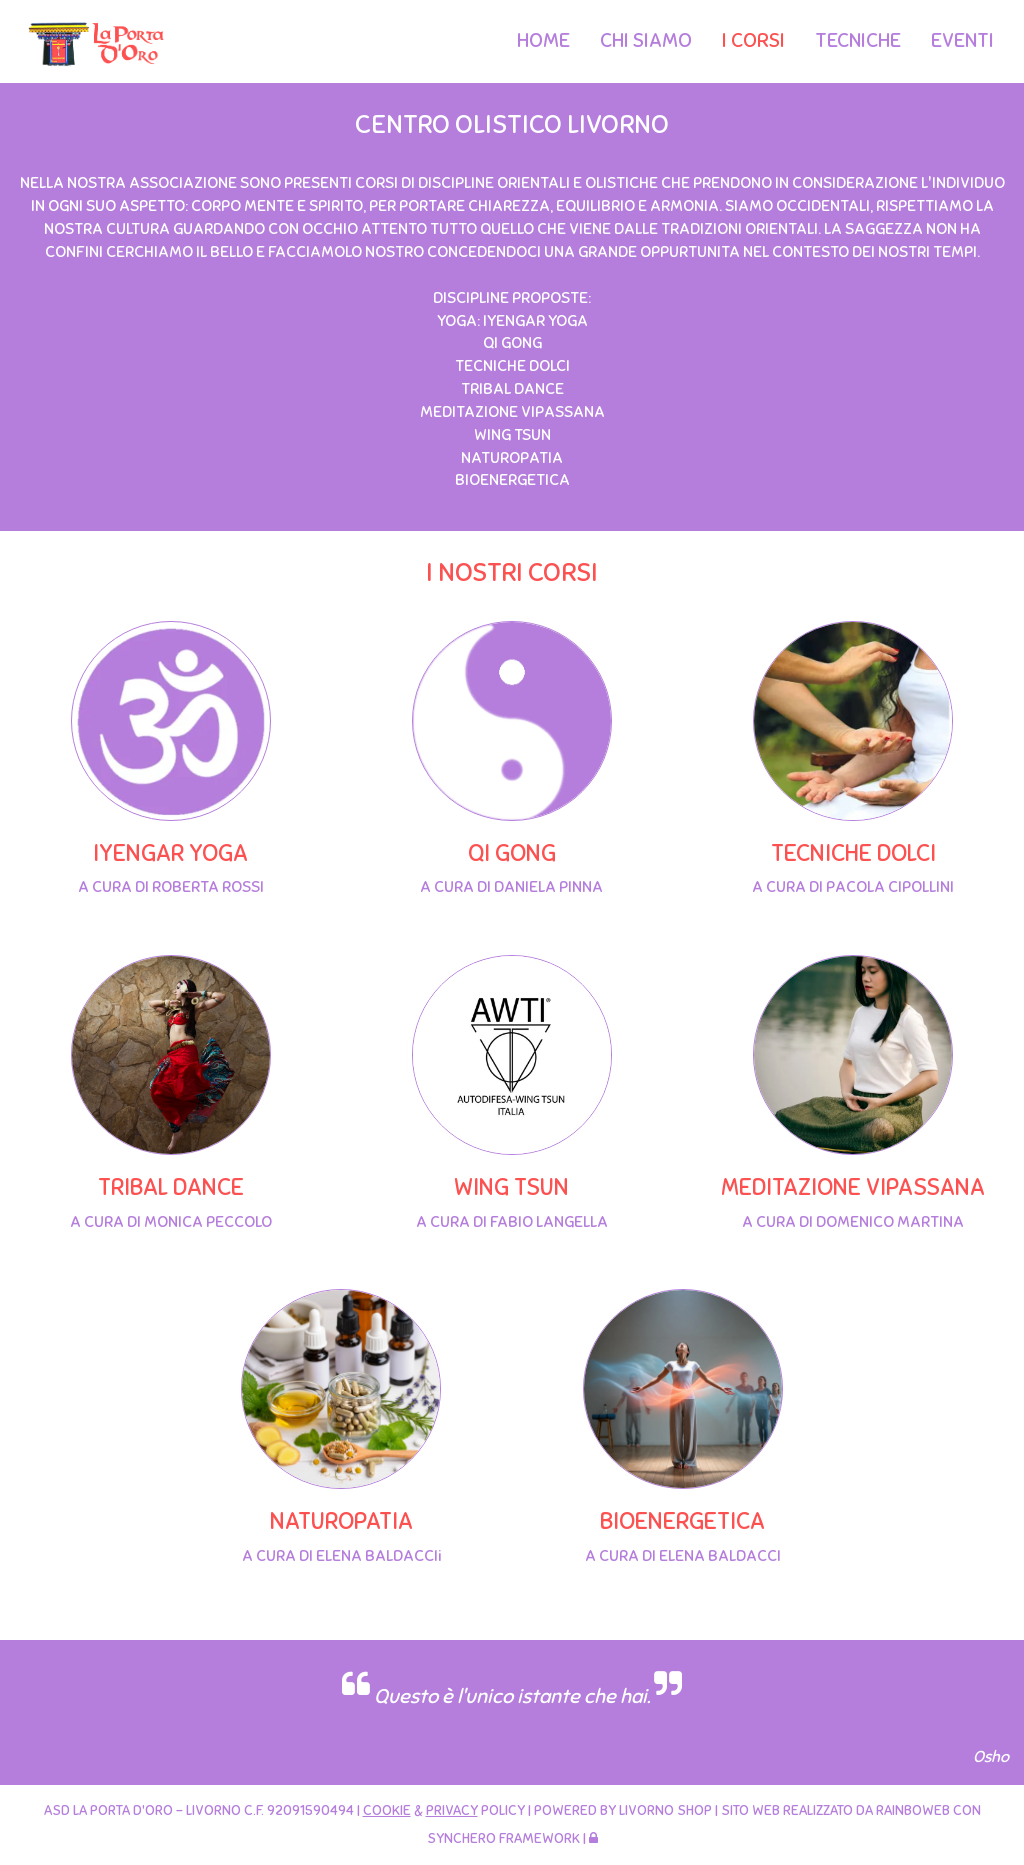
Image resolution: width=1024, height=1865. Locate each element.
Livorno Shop (665, 1810)
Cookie (387, 1810)
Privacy (452, 1810)
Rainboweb (913, 1810)
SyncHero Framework (503, 1838)
